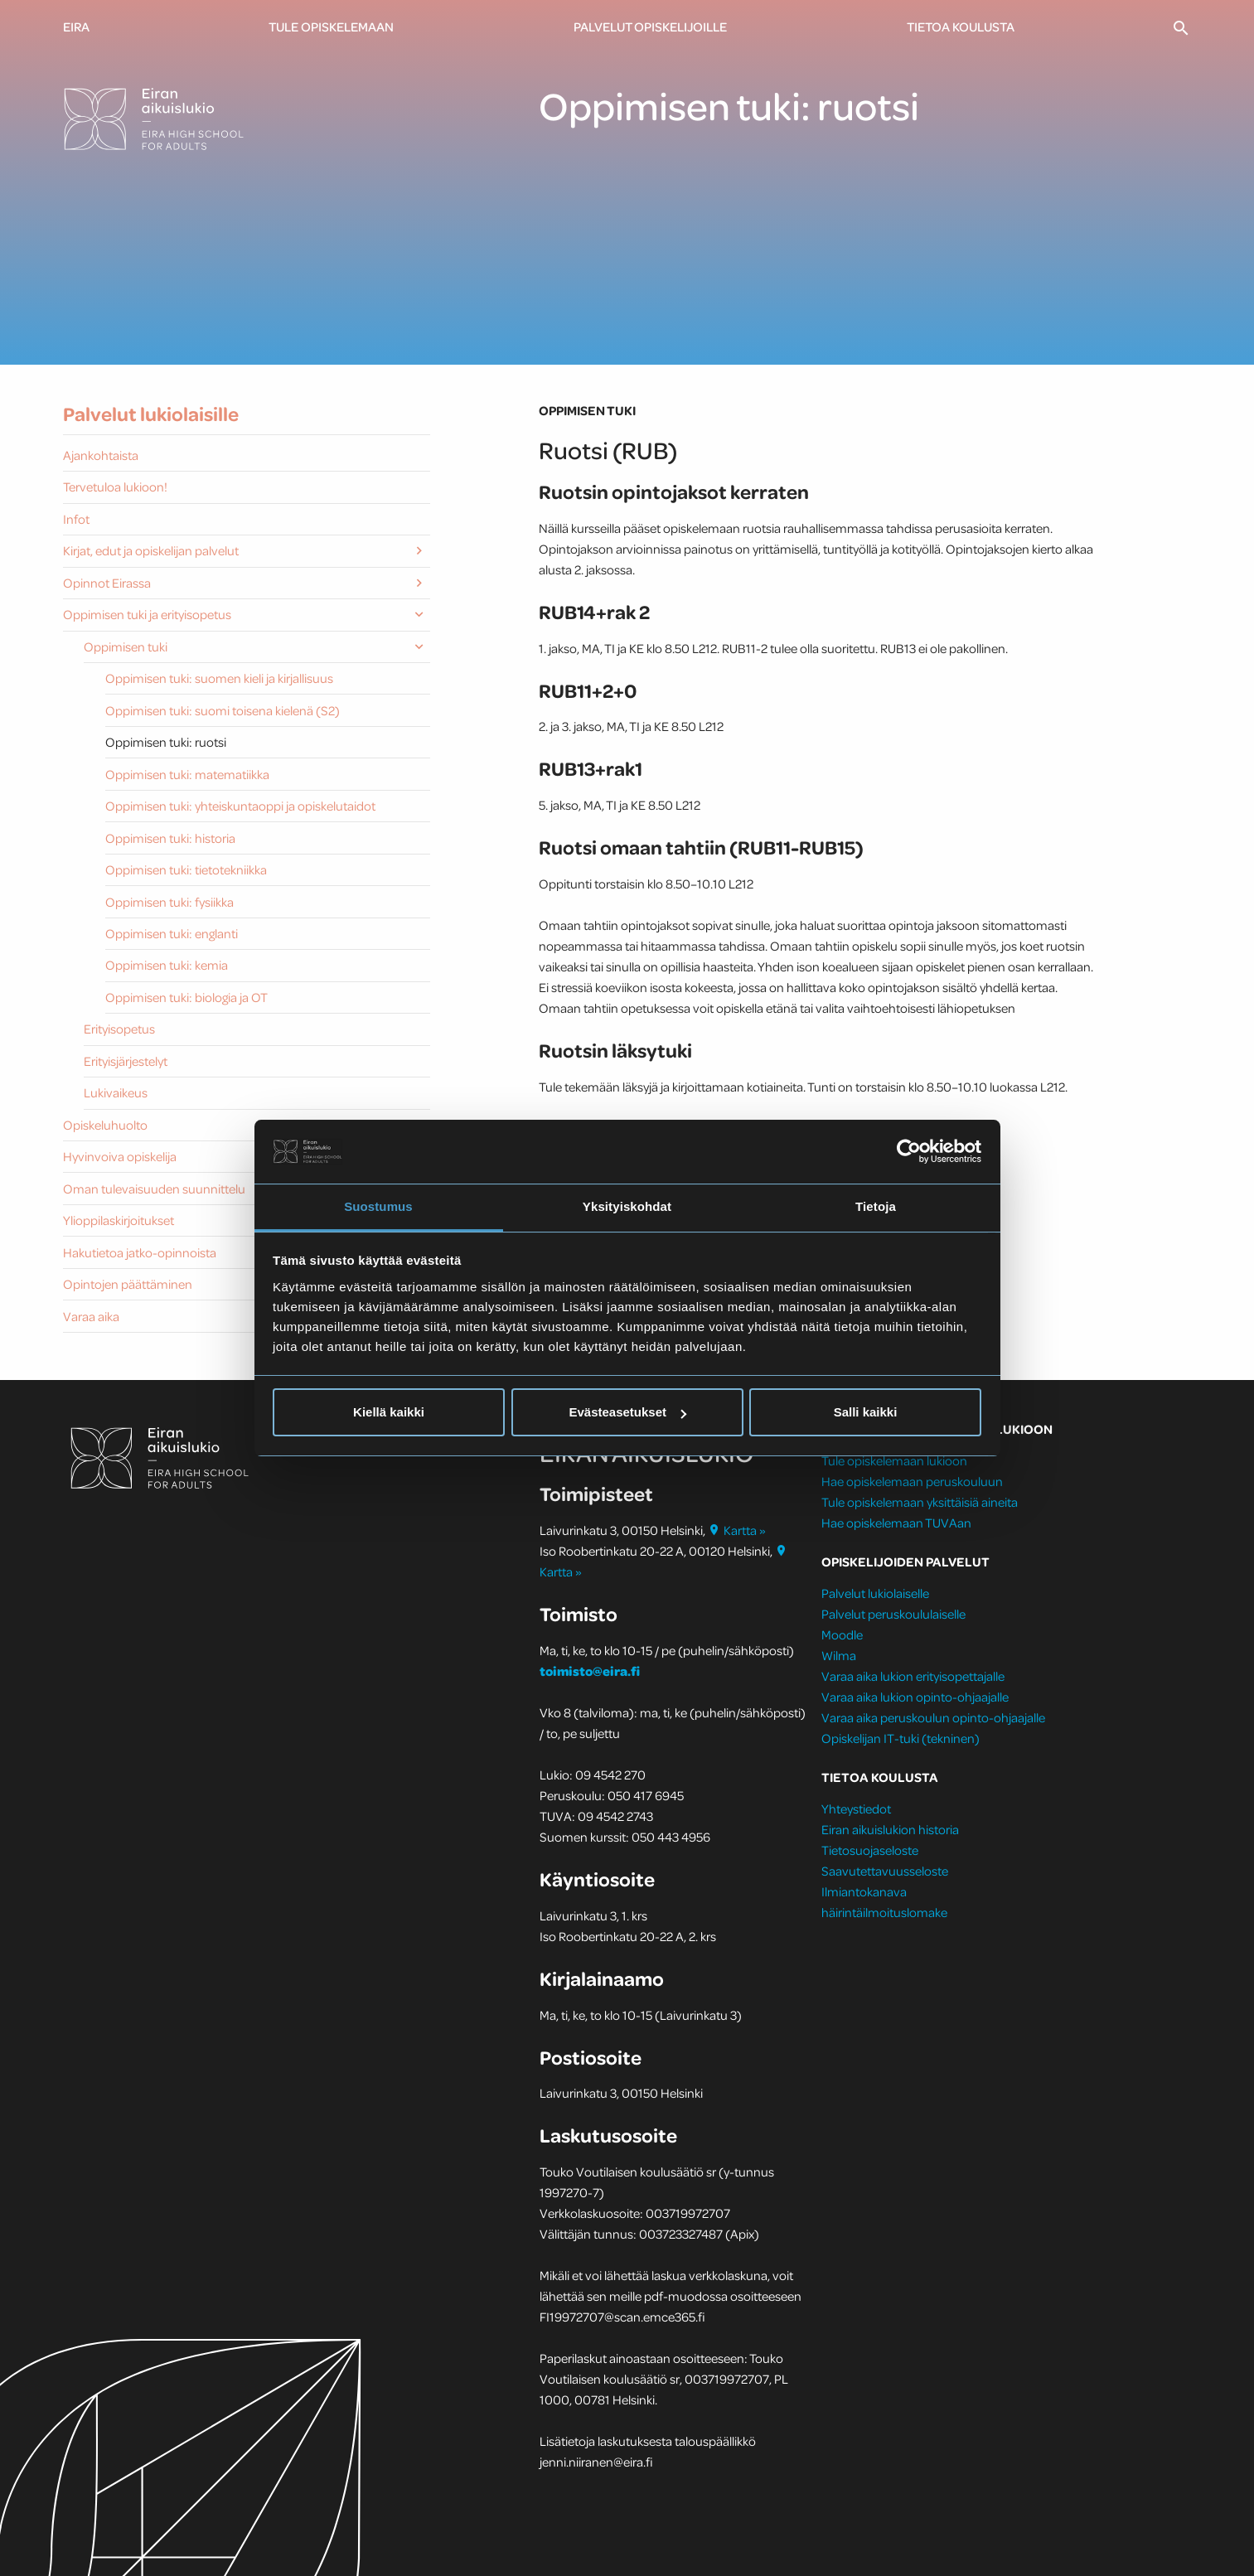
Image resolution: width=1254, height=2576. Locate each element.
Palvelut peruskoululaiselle (893, 1614)
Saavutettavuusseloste (884, 1871)
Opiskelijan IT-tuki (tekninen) (900, 1738)
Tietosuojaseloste (869, 1850)
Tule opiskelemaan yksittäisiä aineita (919, 1502)
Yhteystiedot (856, 1808)
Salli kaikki (866, 1412)
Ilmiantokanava (864, 1891)
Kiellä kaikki (388, 1412)
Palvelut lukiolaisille (151, 414)
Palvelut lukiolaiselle (875, 1593)
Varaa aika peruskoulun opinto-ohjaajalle (933, 1717)
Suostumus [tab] (378, 1206)
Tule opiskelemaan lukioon (894, 1460)
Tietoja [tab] (875, 1206)
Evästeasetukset (627, 1412)
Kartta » (737, 1530)
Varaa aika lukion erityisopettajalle (913, 1676)
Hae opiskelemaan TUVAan (896, 1522)
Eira (76, 26)
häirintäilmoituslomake (885, 1912)
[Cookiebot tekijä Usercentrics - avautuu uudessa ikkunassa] (908, 1151)
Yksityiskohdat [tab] (627, 1206)
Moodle (842, 1634)
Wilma (838, 1655)
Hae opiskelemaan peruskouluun (912, 1481)
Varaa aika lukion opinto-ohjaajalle (915, 1696)
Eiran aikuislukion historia (890, 1829)
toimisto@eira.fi (590, 1671)
